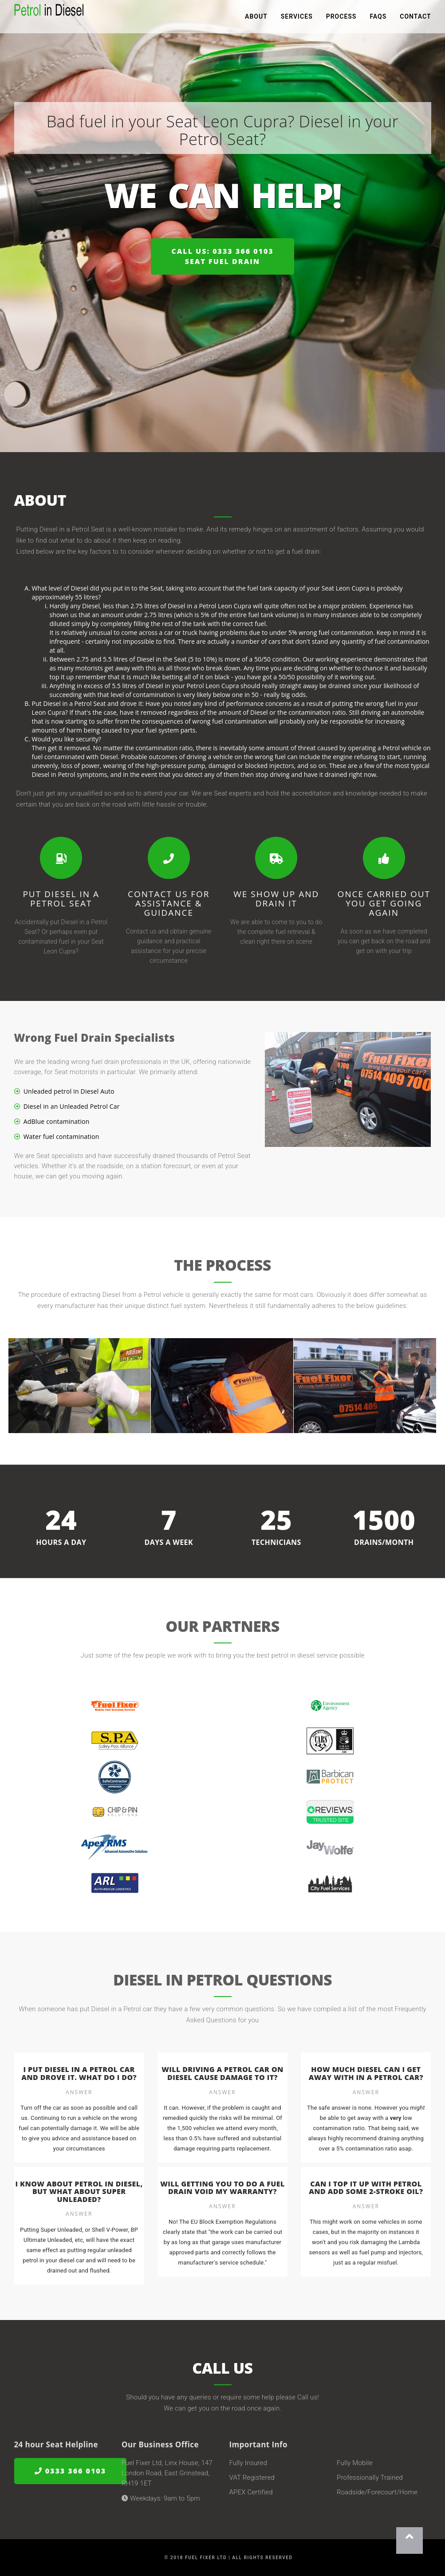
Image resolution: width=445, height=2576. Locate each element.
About (256, 17)
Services (297, 17)
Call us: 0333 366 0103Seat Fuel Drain (222, 256)
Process (341, 17)
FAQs (378, 17)
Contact (415, 17)
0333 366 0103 (70, 2471)
